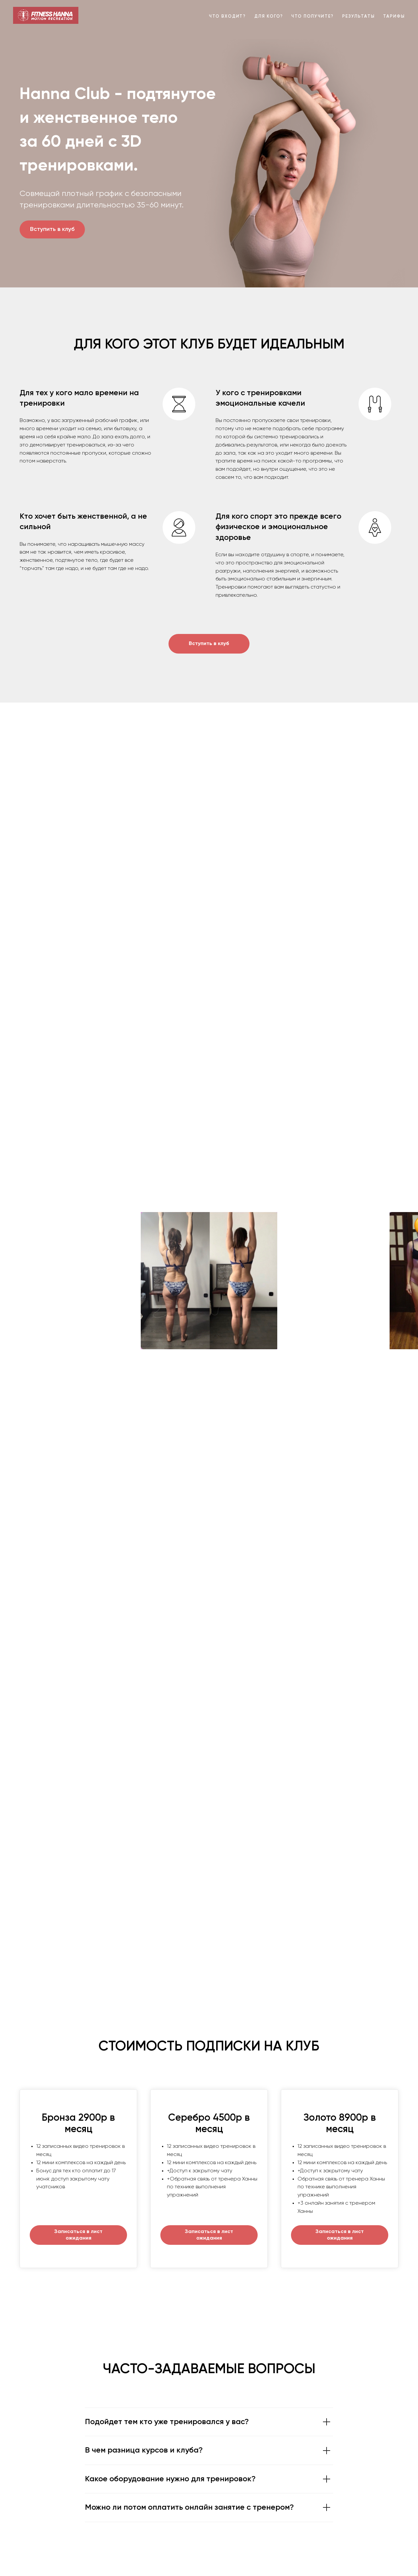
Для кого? (268, 16)
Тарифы (394, 16)
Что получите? (312, 16)
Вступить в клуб (52, 229)
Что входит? (227, 16)
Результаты (358, 16)
